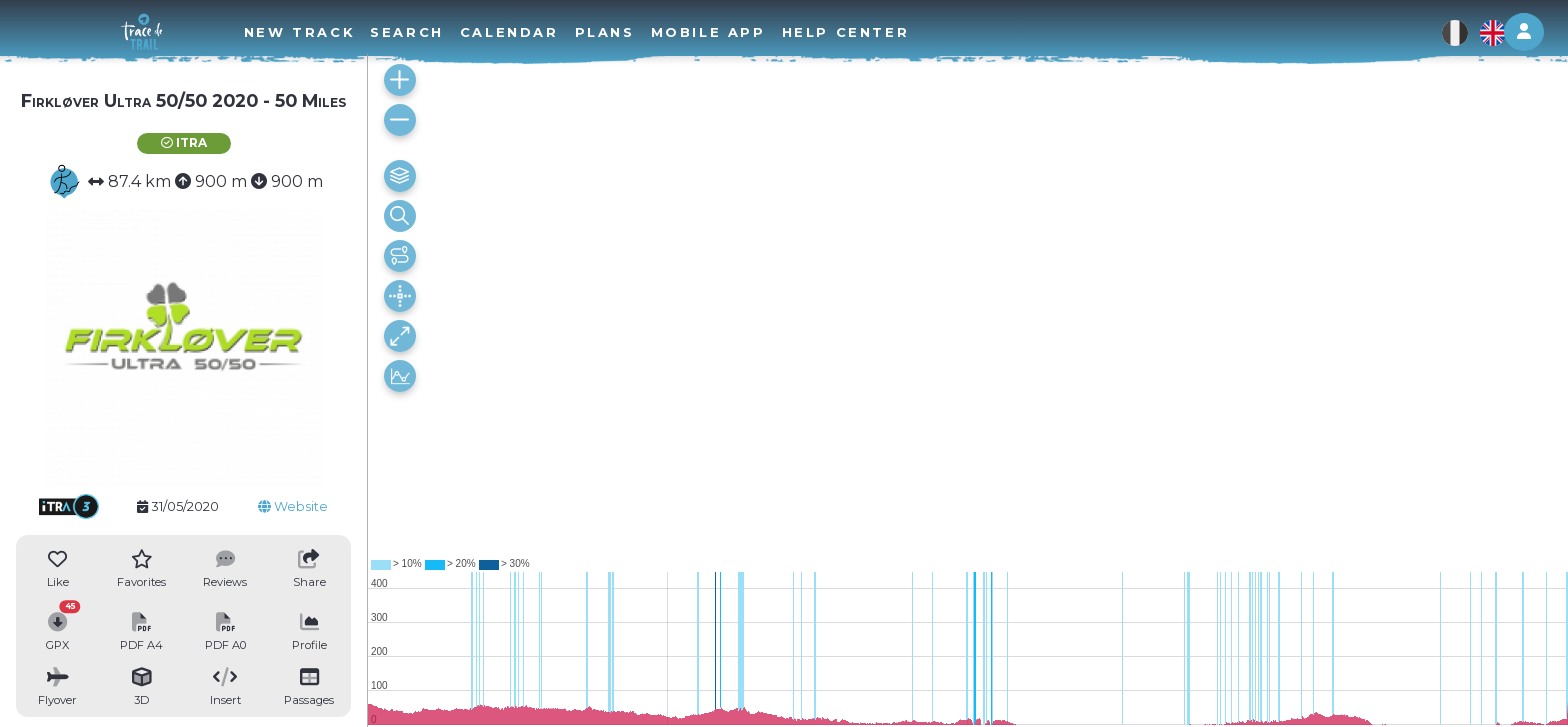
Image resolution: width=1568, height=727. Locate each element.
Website (293, 506)
